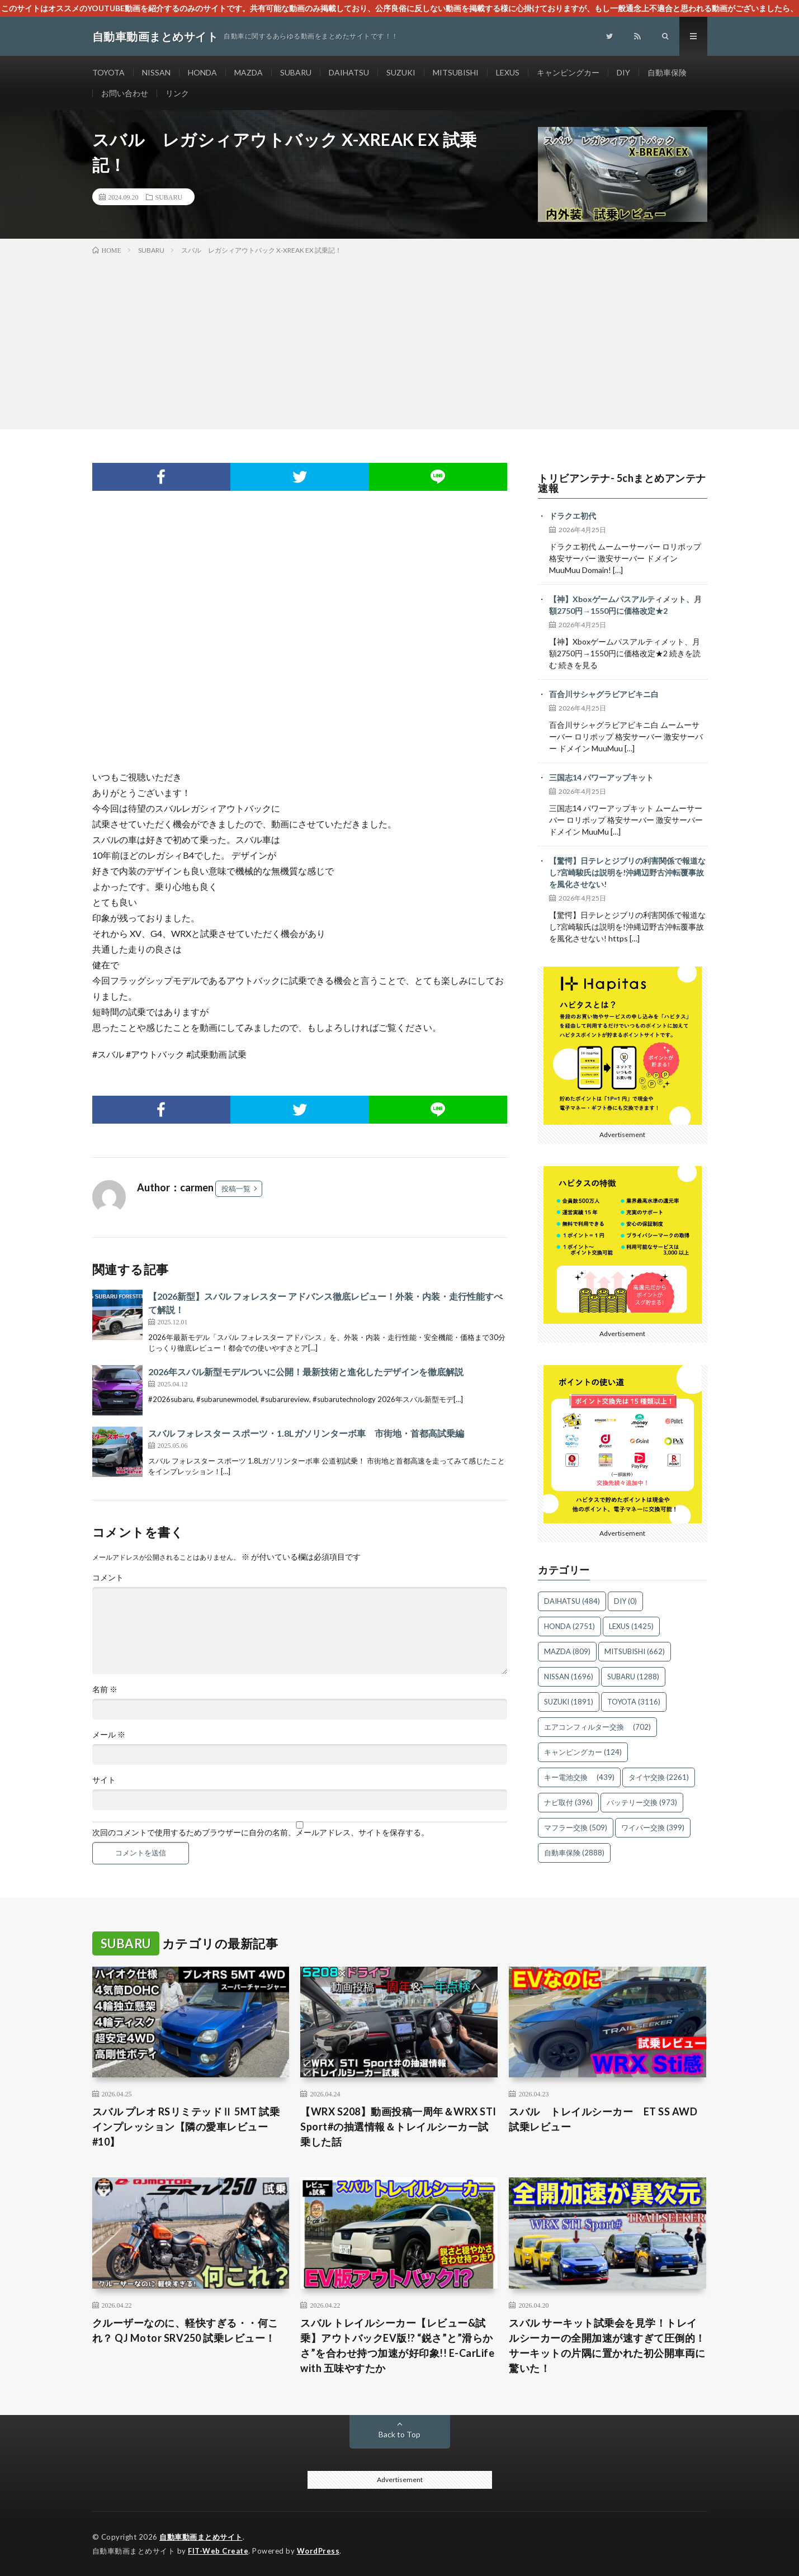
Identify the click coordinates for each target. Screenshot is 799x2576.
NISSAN (156, 72)
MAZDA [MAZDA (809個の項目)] (567, 1651)
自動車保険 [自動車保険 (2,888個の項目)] (574, 1852)
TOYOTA (108, 72)
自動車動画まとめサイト (201, 2536)
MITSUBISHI (456, 72)
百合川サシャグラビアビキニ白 (604, 694)
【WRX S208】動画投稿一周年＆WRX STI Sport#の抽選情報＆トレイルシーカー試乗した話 (398, 2126)
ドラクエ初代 (572, 515)
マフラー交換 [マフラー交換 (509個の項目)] (575, 1827)
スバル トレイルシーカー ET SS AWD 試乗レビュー (607, 2119)
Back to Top (399, 2434)
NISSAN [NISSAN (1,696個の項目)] (568, 1676)
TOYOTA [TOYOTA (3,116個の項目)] (633, 1701)
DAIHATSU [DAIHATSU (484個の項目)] (572, 1601)
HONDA (202, 72)
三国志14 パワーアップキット (601, 777)
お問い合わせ (124, 93)
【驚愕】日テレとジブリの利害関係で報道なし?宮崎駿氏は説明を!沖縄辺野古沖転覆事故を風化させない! (627, 872)
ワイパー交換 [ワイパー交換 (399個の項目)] (652, 1827)
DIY (623, 72)
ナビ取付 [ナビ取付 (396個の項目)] (568, 1802)
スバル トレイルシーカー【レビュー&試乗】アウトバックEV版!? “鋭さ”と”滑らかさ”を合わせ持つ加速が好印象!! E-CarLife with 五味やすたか (397, 2345)
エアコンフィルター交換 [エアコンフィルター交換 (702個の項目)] (597, 1726)
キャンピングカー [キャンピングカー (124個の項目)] (583, 1752)
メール (108, 1735)
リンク (177, 93)
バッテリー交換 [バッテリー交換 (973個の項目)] (642, 1802)
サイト (104, 1780)
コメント (108, 1577)
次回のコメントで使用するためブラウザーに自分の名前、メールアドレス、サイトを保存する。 (260, 1832)
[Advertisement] (399, 340)
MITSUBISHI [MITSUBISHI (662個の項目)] (634, 1651)
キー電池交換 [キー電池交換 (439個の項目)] (579, 1777)
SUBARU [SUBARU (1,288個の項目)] (633, 1676)
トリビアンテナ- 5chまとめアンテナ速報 (622, 483)
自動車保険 (667, 72)
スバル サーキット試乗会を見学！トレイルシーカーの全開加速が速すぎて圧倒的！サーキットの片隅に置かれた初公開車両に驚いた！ (607, 2345)
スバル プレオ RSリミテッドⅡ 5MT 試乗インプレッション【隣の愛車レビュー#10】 (186, 2126)
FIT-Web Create (218, 2550)
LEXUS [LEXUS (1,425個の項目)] (631, 1626)
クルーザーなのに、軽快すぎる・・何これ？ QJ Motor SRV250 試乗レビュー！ (185, 2330)
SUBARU (295, 72)
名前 (104, 1689)
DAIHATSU (349, 72)
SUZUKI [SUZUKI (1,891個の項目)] (568, 1701)
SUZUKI (400, 72)
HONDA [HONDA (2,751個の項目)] (569, 1626)
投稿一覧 (235, 1188)
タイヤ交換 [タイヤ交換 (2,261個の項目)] (658, 1777)
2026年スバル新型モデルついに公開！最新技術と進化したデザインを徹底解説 (306, 1371)
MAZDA (248, 72)
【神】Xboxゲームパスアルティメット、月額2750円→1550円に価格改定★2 (625, 604)
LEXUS (507, 72)
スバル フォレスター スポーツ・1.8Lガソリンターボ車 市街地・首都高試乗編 (306, 1433)
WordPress (318, 2550)
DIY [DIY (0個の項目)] (625, 1601)
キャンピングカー (568, 72)
